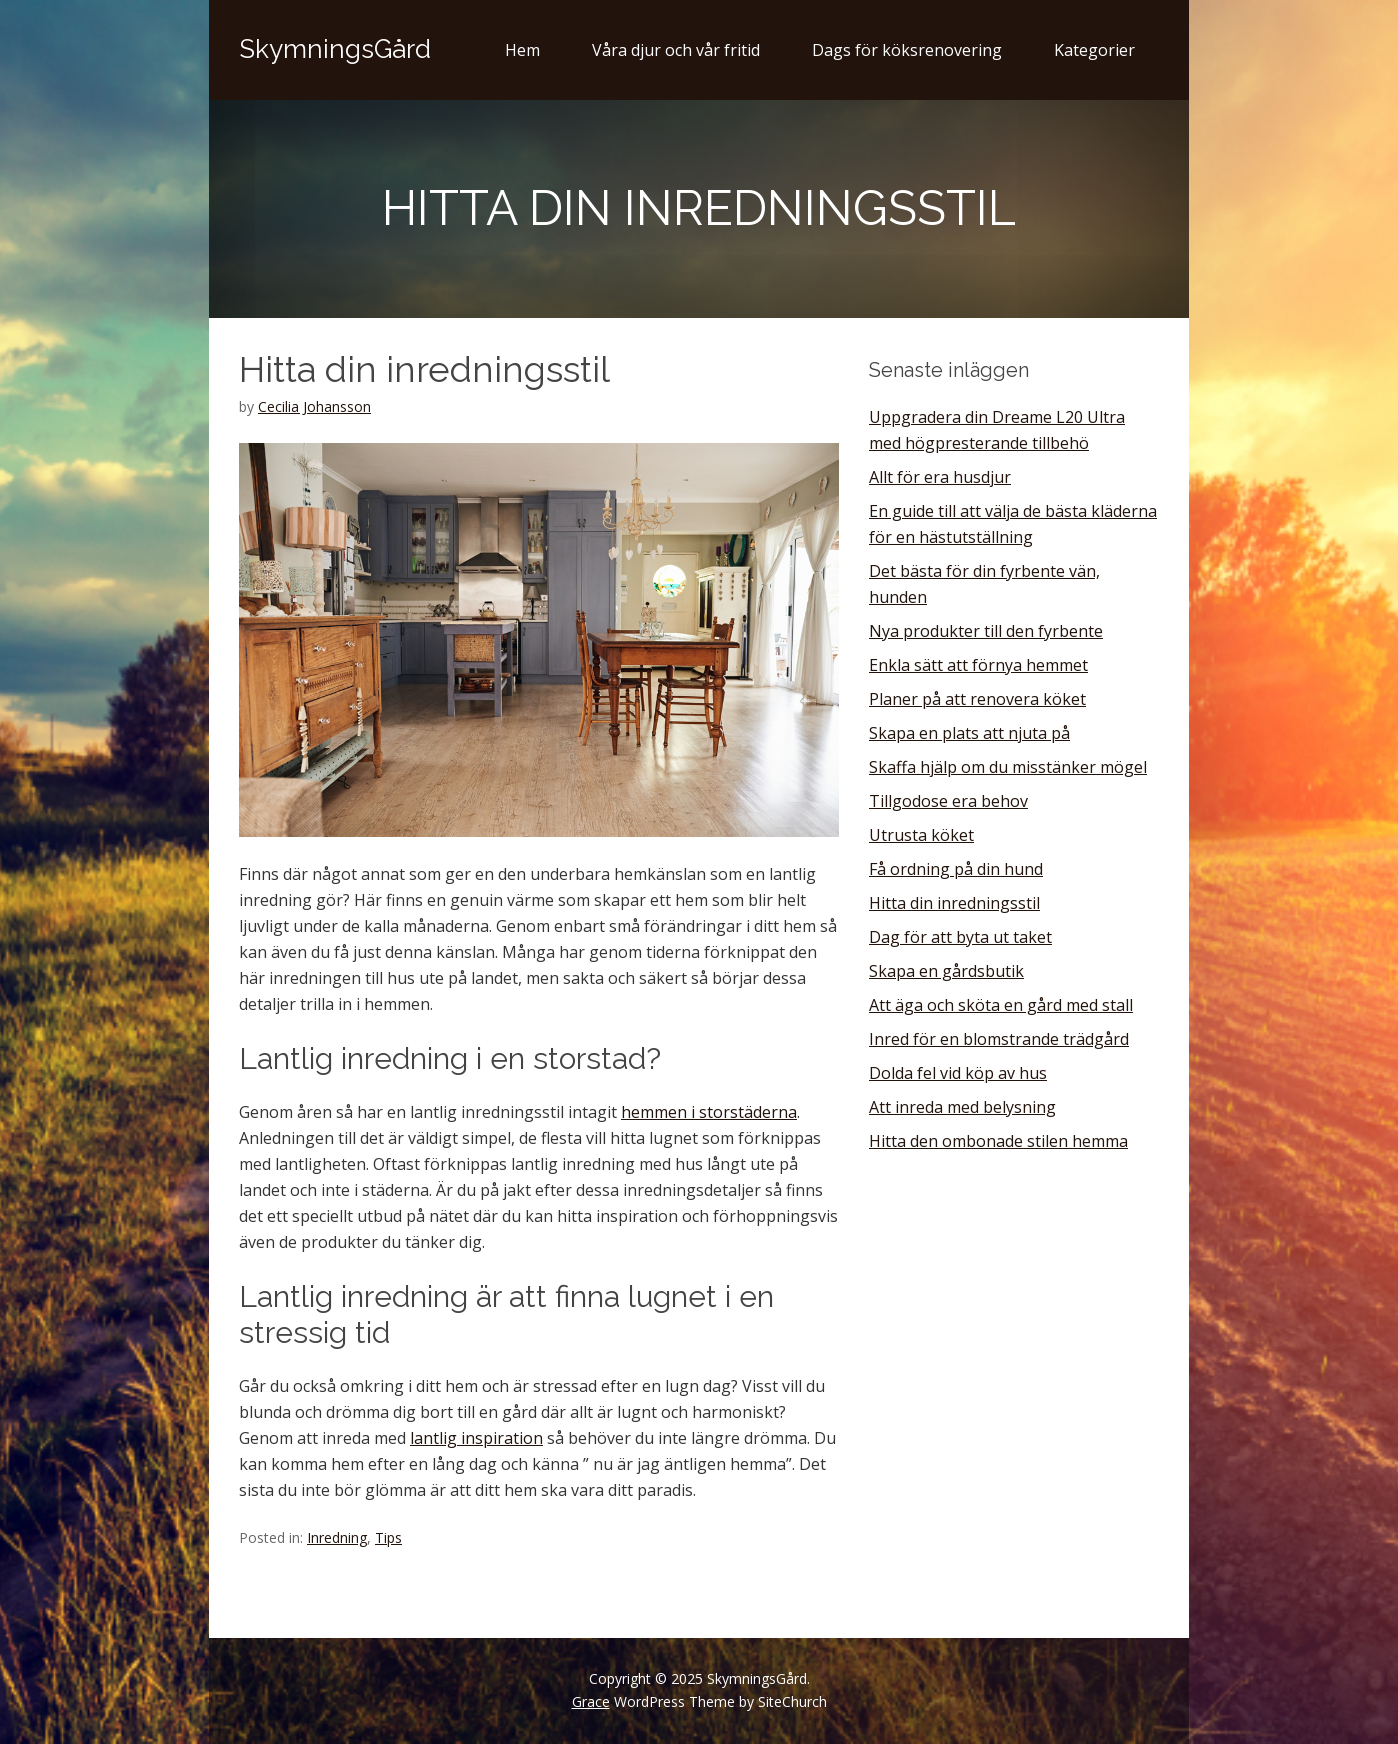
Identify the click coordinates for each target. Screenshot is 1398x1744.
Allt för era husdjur (940, 477)
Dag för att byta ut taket (960, 937)
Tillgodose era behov (948, 801)
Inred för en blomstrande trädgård (999, 1039)
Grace (591, 1701)
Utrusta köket (921, 835)
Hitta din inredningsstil (954, 903)
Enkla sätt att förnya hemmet (978, 665)
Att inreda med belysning (962, 1107)
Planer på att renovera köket (977, 699)
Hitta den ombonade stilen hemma (998, 1141)
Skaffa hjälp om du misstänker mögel (1008, 767)
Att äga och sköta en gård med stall (1001, 1005)
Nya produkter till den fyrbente (986, 631)
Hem (522, 50)
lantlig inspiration (476, 1438)
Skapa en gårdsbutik (946, 971)
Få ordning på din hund (956, 869)
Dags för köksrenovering (907, 50)
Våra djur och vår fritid (676, 50)
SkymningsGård (335, 49)
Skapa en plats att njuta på (969, 733)
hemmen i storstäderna (709, 1112)
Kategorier (1094, 50)
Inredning (337, 1537)
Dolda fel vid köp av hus (958, 1073)
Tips (388, 1537)
